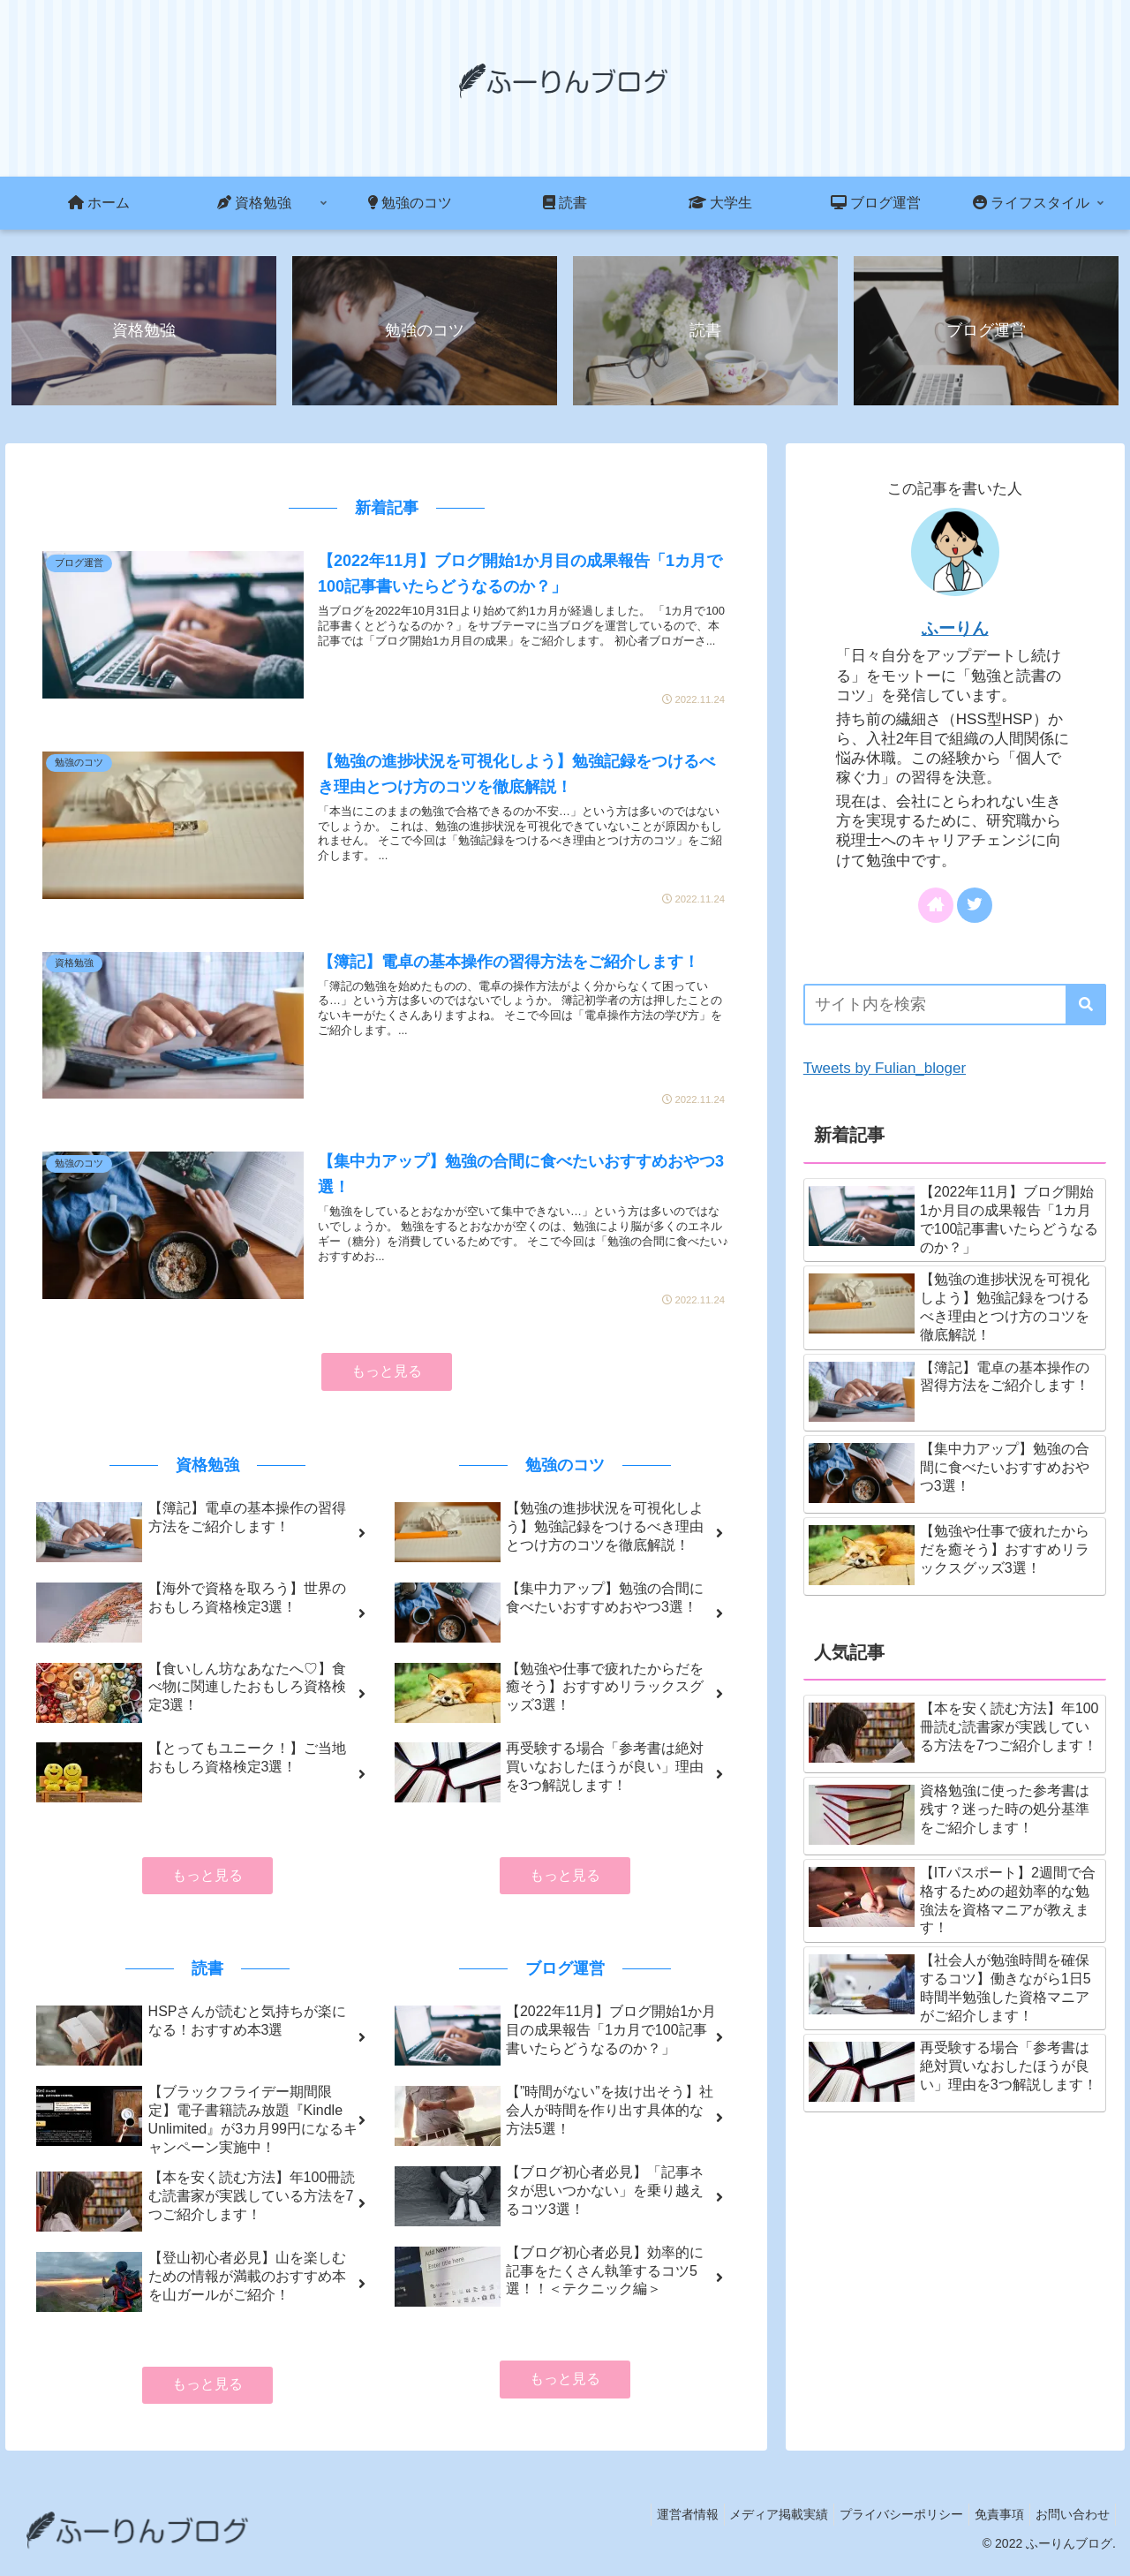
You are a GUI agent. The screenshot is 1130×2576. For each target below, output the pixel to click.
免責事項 (988, 2521)
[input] (955, 1006)
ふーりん (955, 630)
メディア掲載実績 (753, 2521)
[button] (1086, 1006)
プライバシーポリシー (883, 2521)
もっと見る (386, 1378)
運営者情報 (655, 2521)
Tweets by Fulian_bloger (884, 1069)
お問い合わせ (1069, 2521)
